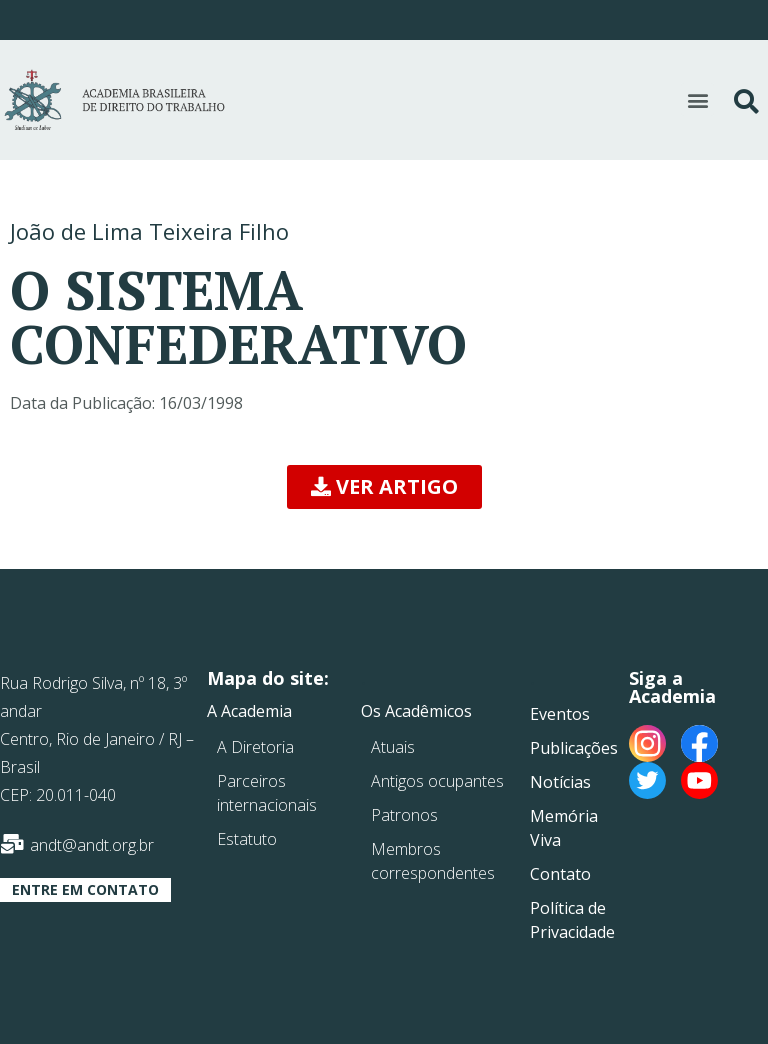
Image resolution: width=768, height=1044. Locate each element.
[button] (697, 99)
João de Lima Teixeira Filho (149, 231)
